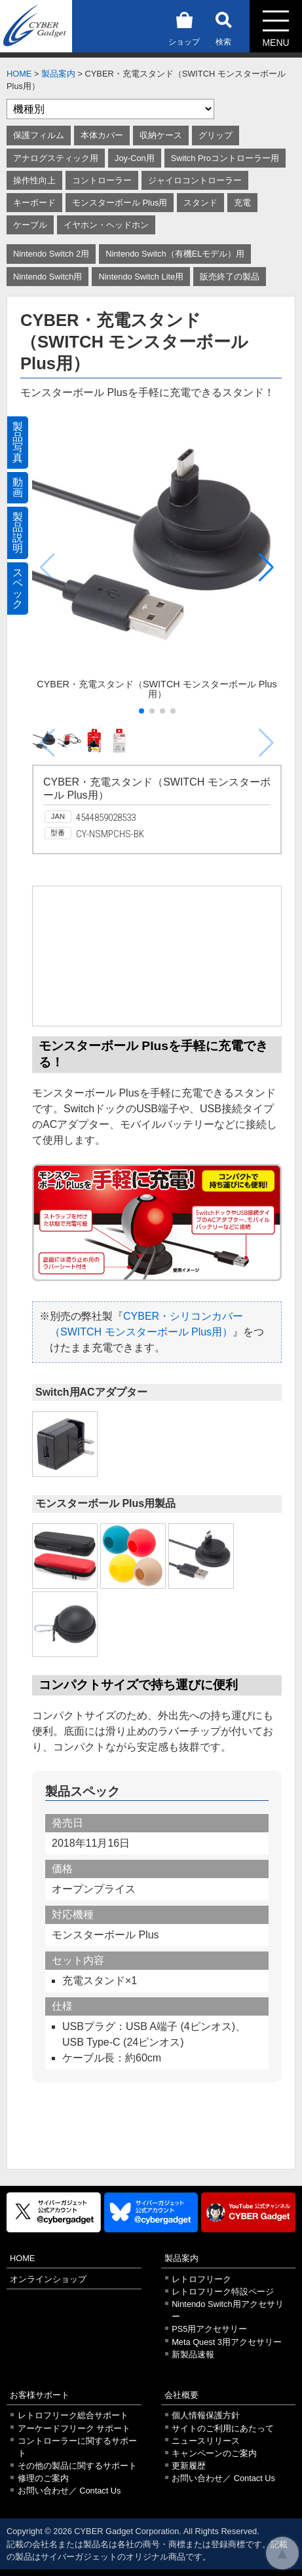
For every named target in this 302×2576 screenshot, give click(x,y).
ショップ (184, 26)
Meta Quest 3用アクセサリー (227, 2342)
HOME (19, 74)
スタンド (200, 203)
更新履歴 (189, 2466)
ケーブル (30, 225)
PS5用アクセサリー (209, 2329)
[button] (266, 567)
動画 (17, 487)
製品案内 (58, 74)
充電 (242, 203)
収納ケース (161, 135)
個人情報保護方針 (206, 2415)
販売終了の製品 (229, 276)
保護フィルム (38, 135)
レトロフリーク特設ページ (223, 2291)
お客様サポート (39, 2395)
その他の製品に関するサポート (77, 2466)
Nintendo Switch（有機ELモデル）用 (174, 254)
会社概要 (181, 2395)
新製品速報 (193, 2354)
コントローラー (102, 180)
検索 (223, 26)
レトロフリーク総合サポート (73, 2415)
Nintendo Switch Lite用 (140, 276)
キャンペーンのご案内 (214, 2453)
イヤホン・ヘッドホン (106, 225)
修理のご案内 (43, 2478)
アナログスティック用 (55, 158)
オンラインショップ (48, 2279)
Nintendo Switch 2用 (51, 254)
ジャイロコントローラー (195, 180)
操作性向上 (34, 180)
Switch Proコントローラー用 (225, 158)
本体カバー (102, 135)
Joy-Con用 (135, 158)
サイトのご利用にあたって (223, 2428)
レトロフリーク (201, 2279)
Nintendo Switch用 (47, 276)
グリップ (215, 135)
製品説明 (17, 532)
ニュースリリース (206, 2441)
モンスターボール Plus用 (119, 203)
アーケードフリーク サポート (74, 2428)
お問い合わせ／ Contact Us (69, 2490)
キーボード (34, 203)
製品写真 (17, 442)
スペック (17, 588)
